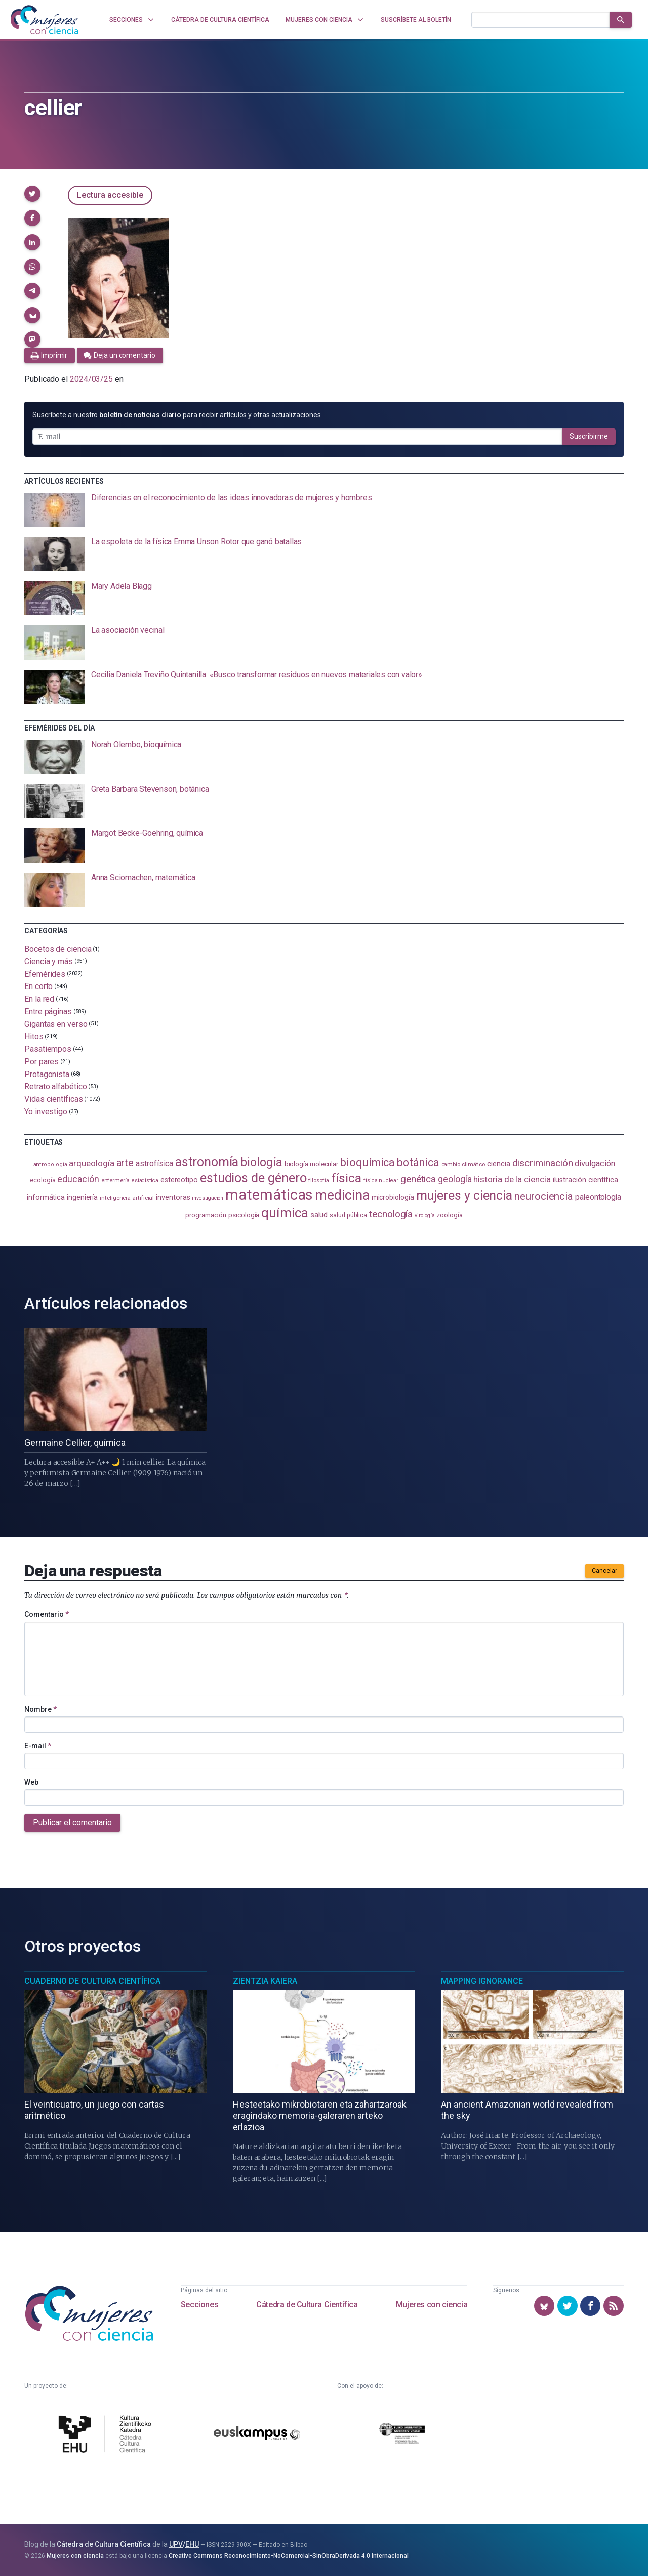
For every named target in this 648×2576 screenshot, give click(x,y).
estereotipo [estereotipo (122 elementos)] (179, 1180)
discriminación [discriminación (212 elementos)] (542, 1163)
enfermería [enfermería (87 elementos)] (115, 1180)
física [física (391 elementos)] (346, 1178)
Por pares (41, 1061)
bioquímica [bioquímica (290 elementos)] (367, 1162)
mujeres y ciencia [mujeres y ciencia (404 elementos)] (464, 1195)
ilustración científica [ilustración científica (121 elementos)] (585, 1180)
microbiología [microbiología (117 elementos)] (393, 1197)
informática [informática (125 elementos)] (46, 1197)
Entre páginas (48, 1011)
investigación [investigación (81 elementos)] (207, 1198)
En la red (39, 999)
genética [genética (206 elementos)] (418, 1179)
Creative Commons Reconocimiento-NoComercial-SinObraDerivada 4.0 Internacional (289, 2555)
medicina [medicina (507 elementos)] (342, 1195)
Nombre (40, 1709)
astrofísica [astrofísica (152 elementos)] (154, 1163)
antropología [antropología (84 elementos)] (50, 1164)
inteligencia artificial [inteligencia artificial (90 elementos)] (127, 1197)
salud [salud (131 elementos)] (319, 1214)
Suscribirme (589, 436)
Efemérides (44, 973)
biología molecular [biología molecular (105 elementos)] (312, 1164)
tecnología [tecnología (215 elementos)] (391, 1214)
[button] (32, 194)
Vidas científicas (53, 1099)
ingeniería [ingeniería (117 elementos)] (82, 1197)
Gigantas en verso (56, 1023)
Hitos (34, 1036)
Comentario (46, 1614)
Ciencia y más (48, 961)
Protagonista (46, 1074)
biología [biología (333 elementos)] (261, 1162)
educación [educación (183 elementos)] (78, 1179)
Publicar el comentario (72, 1822)
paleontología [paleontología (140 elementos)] (598, 1197)
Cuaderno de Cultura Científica (92, 1981)
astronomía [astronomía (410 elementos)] (206, 1161)
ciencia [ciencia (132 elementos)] (498, 1163)
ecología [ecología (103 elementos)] (42, 1180)
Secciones (199, 2304)
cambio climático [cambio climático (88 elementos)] (463, 1164)
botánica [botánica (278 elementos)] (418, 1162)
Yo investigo (45, 1112)
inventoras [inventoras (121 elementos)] (173, 1197)
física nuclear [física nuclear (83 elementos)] (380, 1180)
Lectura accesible (110, 195)
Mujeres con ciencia (431, 2304)
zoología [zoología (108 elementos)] (449, 1215)
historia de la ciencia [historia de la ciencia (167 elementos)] (511, 1179)
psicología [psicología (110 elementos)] (243, 1215)
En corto (38, 986)
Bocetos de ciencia (58, 949)
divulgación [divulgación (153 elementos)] (595, 1163)
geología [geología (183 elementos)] (454, 1179)
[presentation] (324, 510)
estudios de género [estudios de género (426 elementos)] (253, 1177)
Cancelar (604, 1570)
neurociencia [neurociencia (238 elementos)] (543, 1196)
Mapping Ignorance (482, 1981)
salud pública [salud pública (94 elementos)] (348, 1215)
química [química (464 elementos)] (284, 1212)
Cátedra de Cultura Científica (306, 2304)
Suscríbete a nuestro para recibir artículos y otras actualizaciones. (177, 415)
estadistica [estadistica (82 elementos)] (145, 1180)
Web (31, 1782)
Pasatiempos (47, 1049)
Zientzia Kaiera (265, 1981)
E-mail (37, 1746)
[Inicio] (44, 19)
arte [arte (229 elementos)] (125, 1163)
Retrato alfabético (55, 1086)
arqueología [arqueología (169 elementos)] (91, 1163)
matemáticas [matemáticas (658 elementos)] (269, 1195)
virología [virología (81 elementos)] (424, 1215)
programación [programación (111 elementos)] (205, 1215)
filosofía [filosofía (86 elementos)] (318, 1180)
